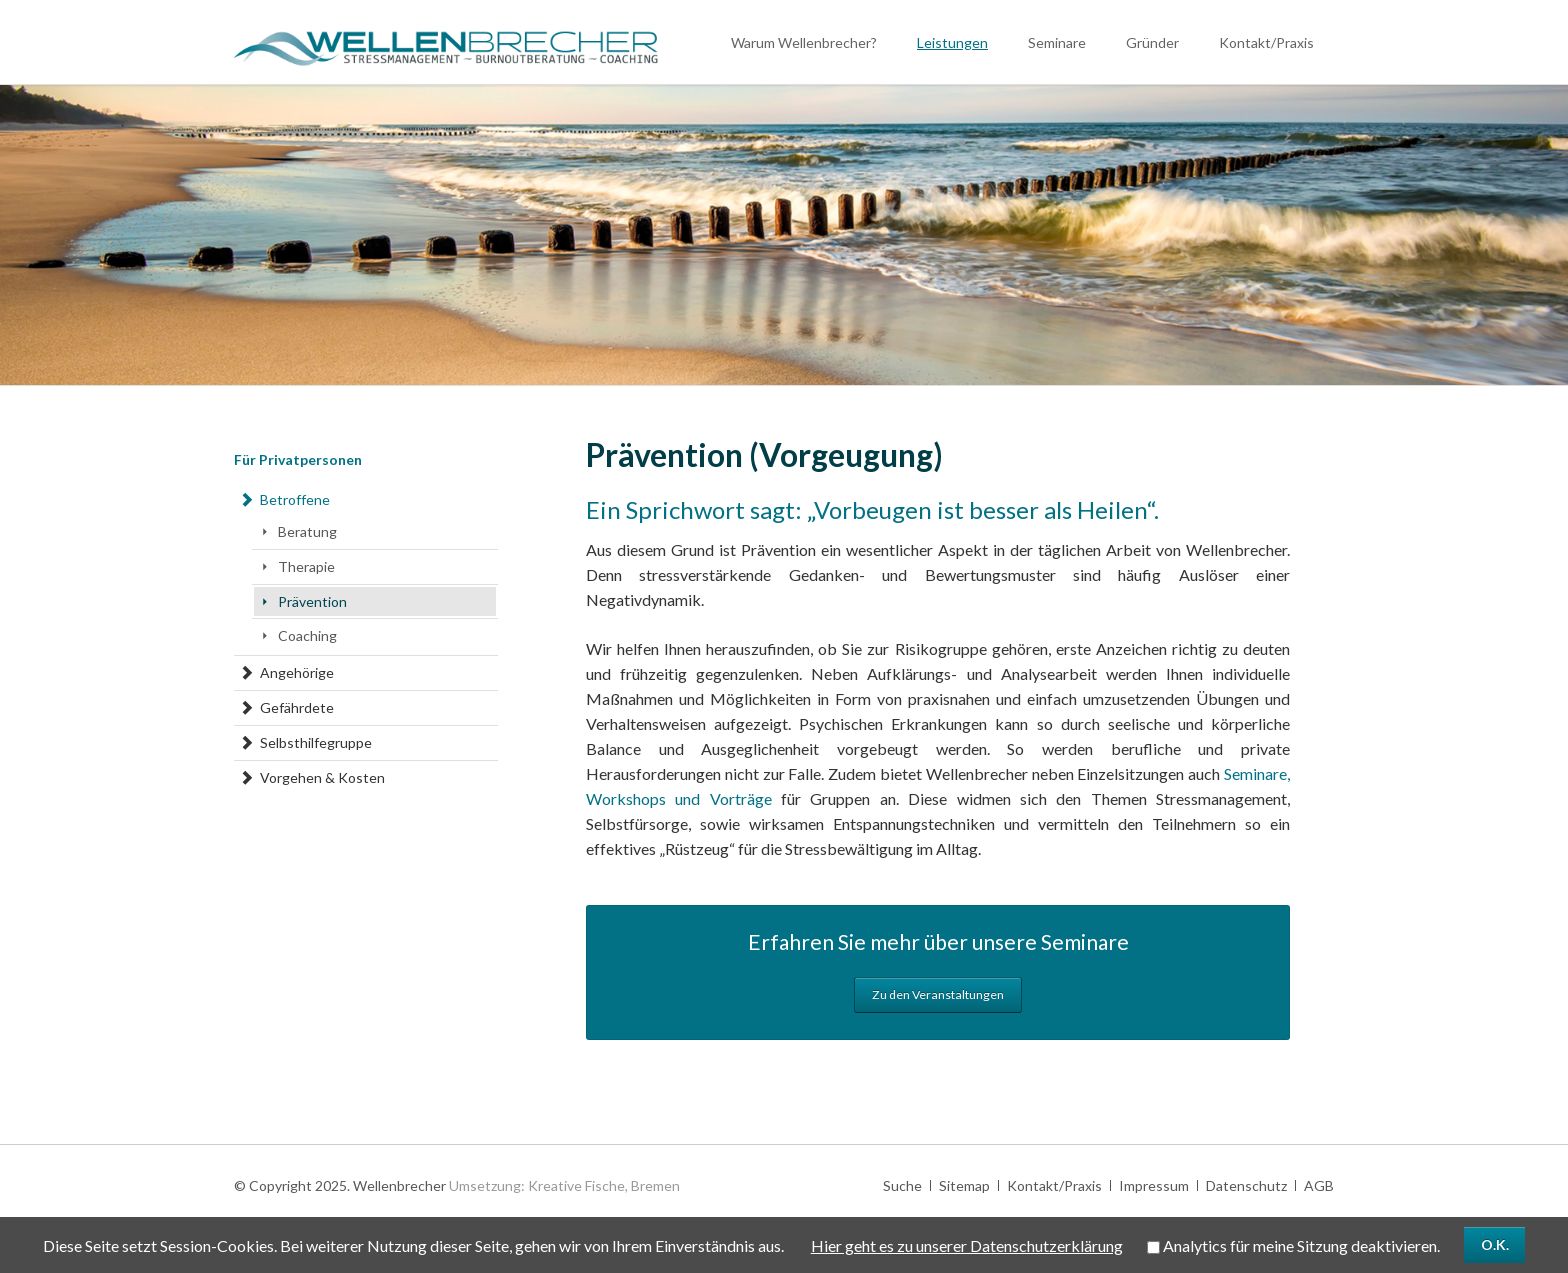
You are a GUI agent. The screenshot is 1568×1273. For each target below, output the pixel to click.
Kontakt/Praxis (1266, 42)
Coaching (307, 635)
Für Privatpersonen (298, 459)
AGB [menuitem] (1319, 1185)
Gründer (1152, 42)
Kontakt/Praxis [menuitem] (1054, 1185)
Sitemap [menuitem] (964, 1185)
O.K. (1495, 1244)
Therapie (306, 566)
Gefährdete (297, 707)
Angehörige (297, 672)
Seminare (1057, 42)
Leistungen (952, 42)
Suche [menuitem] (902, 1185)
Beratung (307, 531)
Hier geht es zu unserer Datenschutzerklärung (967, 1245)
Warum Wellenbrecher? (804, 42)
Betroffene (295, 499)
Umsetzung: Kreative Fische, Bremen (564, 1185)
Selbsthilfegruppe (316, 742)
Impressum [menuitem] (1154, 1185)
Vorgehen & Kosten (322, 777)
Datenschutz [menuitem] (1246, 1185)
